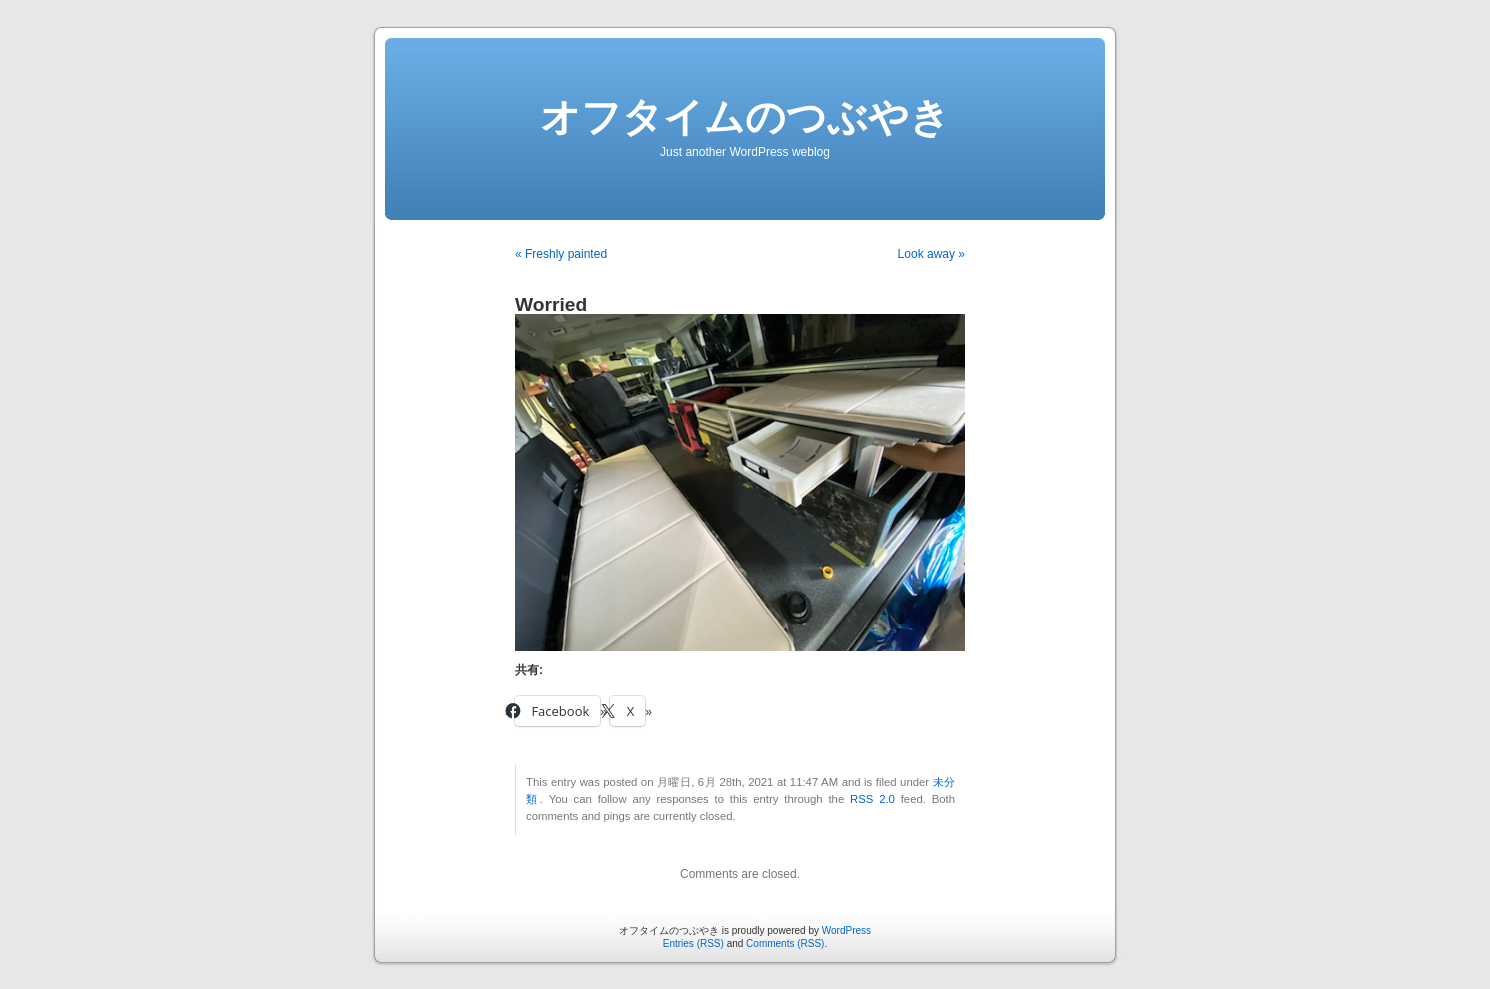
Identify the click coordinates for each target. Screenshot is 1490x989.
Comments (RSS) (785, 943)
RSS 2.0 (872, 799)
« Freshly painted (561, 254)
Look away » (931, 254)
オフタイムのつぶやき (745, 117)
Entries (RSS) (693, 943)
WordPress (846, 930)
